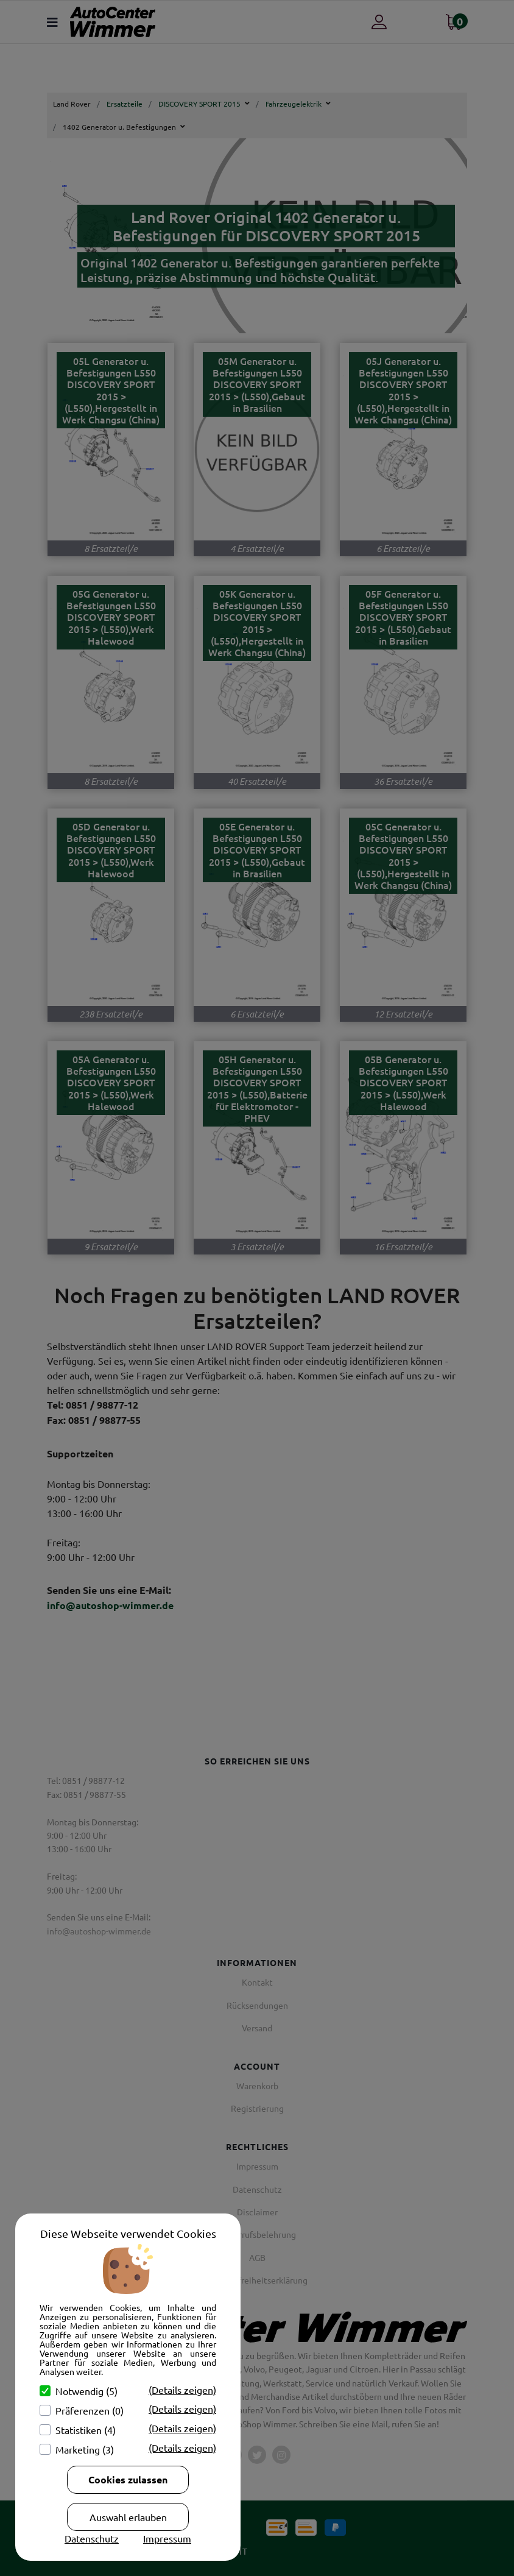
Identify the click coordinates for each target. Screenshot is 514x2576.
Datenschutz (92, 2538)
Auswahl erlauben (128, 2517)
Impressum (167, 2538)
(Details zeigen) (182, 2389)
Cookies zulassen (127, 2479)
